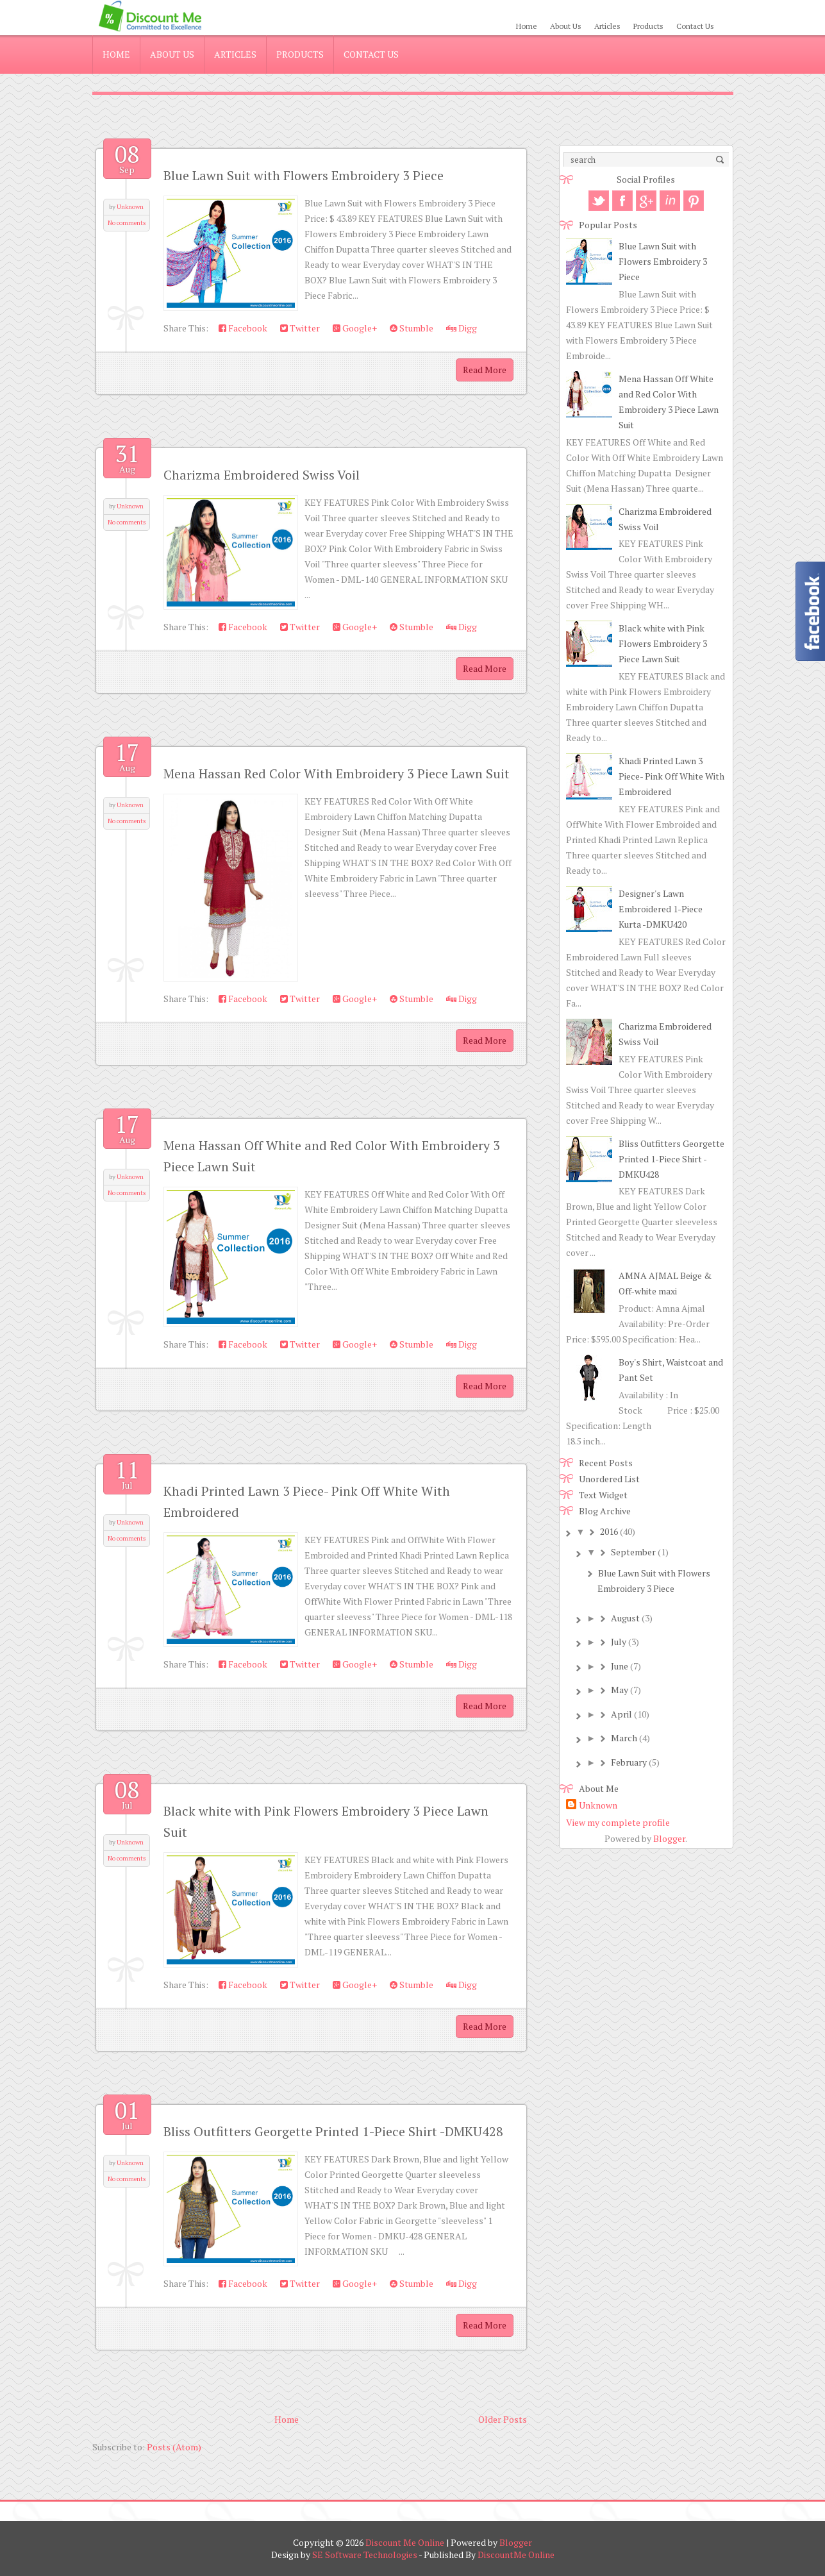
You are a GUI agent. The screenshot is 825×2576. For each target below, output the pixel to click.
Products (648, 26)
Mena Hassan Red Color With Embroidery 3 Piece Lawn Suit (336, 773)
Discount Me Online (404, 2542)
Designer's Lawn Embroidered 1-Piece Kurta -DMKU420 (661, 908)
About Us (565, 26)
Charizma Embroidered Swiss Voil (261, 474)
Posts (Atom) (174, 2447)
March (624, 1738)
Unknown (130, 207)
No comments (127, 223)
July (618, 1641)
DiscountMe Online (516, 2554)
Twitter (300, 328)
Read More (484, 370)
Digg (461, 328)
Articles (607, 26)
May (619, 1690)
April (621, 1714)
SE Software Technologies (364, 2554)
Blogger (669, 1838)
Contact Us (695, 26)
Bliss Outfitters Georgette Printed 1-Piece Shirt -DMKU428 (333, 2131)
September (633, 1552)
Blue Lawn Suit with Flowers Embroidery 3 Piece (303, 175)
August (625, 1618)
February (629, 1762)
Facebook (243, 328)
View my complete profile (618, 1822)
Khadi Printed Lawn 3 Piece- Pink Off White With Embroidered (671, 776)
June (619, 1666)
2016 (609, 1531)
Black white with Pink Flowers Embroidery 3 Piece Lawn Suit (663, 643)
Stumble (411, 328)
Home (526, 26)
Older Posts (502, 2419)
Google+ (355, 328)
